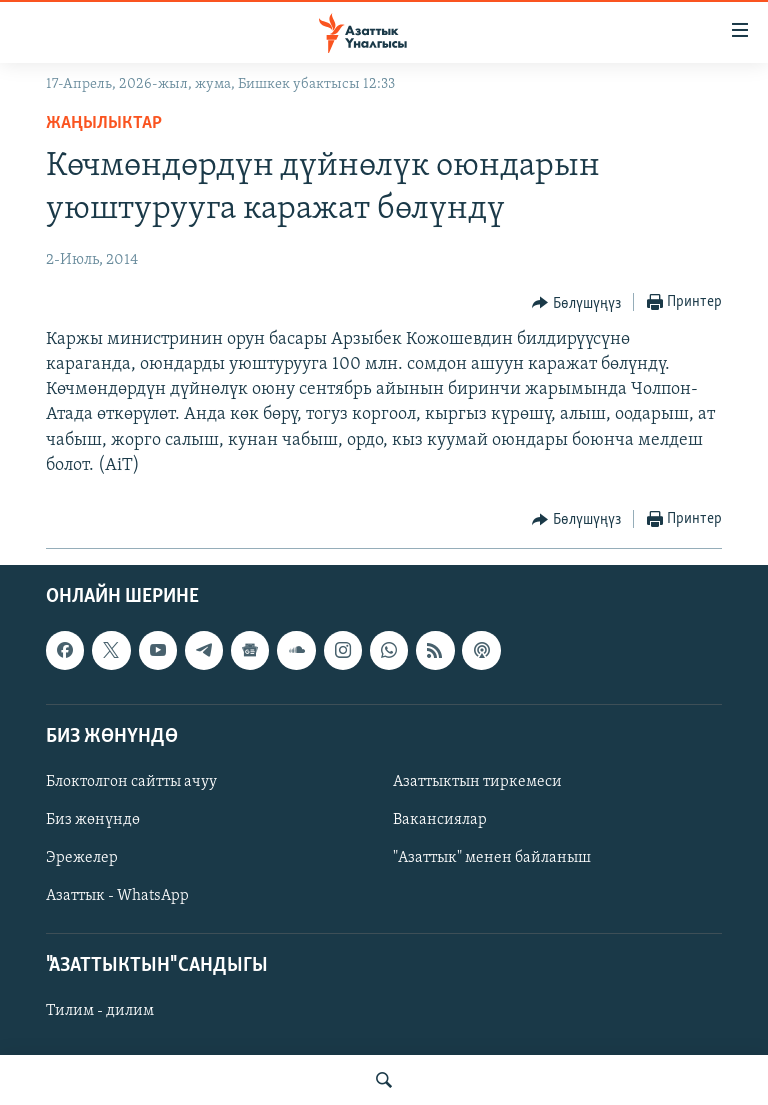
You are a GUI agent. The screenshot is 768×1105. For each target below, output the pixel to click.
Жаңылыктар (104, 123)
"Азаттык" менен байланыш (492, 858)
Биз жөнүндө (93, 820)
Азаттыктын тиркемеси (477, 782)
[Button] (576, 303)
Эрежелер (82, 858)
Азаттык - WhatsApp (117, 896)
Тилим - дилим (100, 1012)
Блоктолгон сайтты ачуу (131, 782)
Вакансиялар (440, 820)
